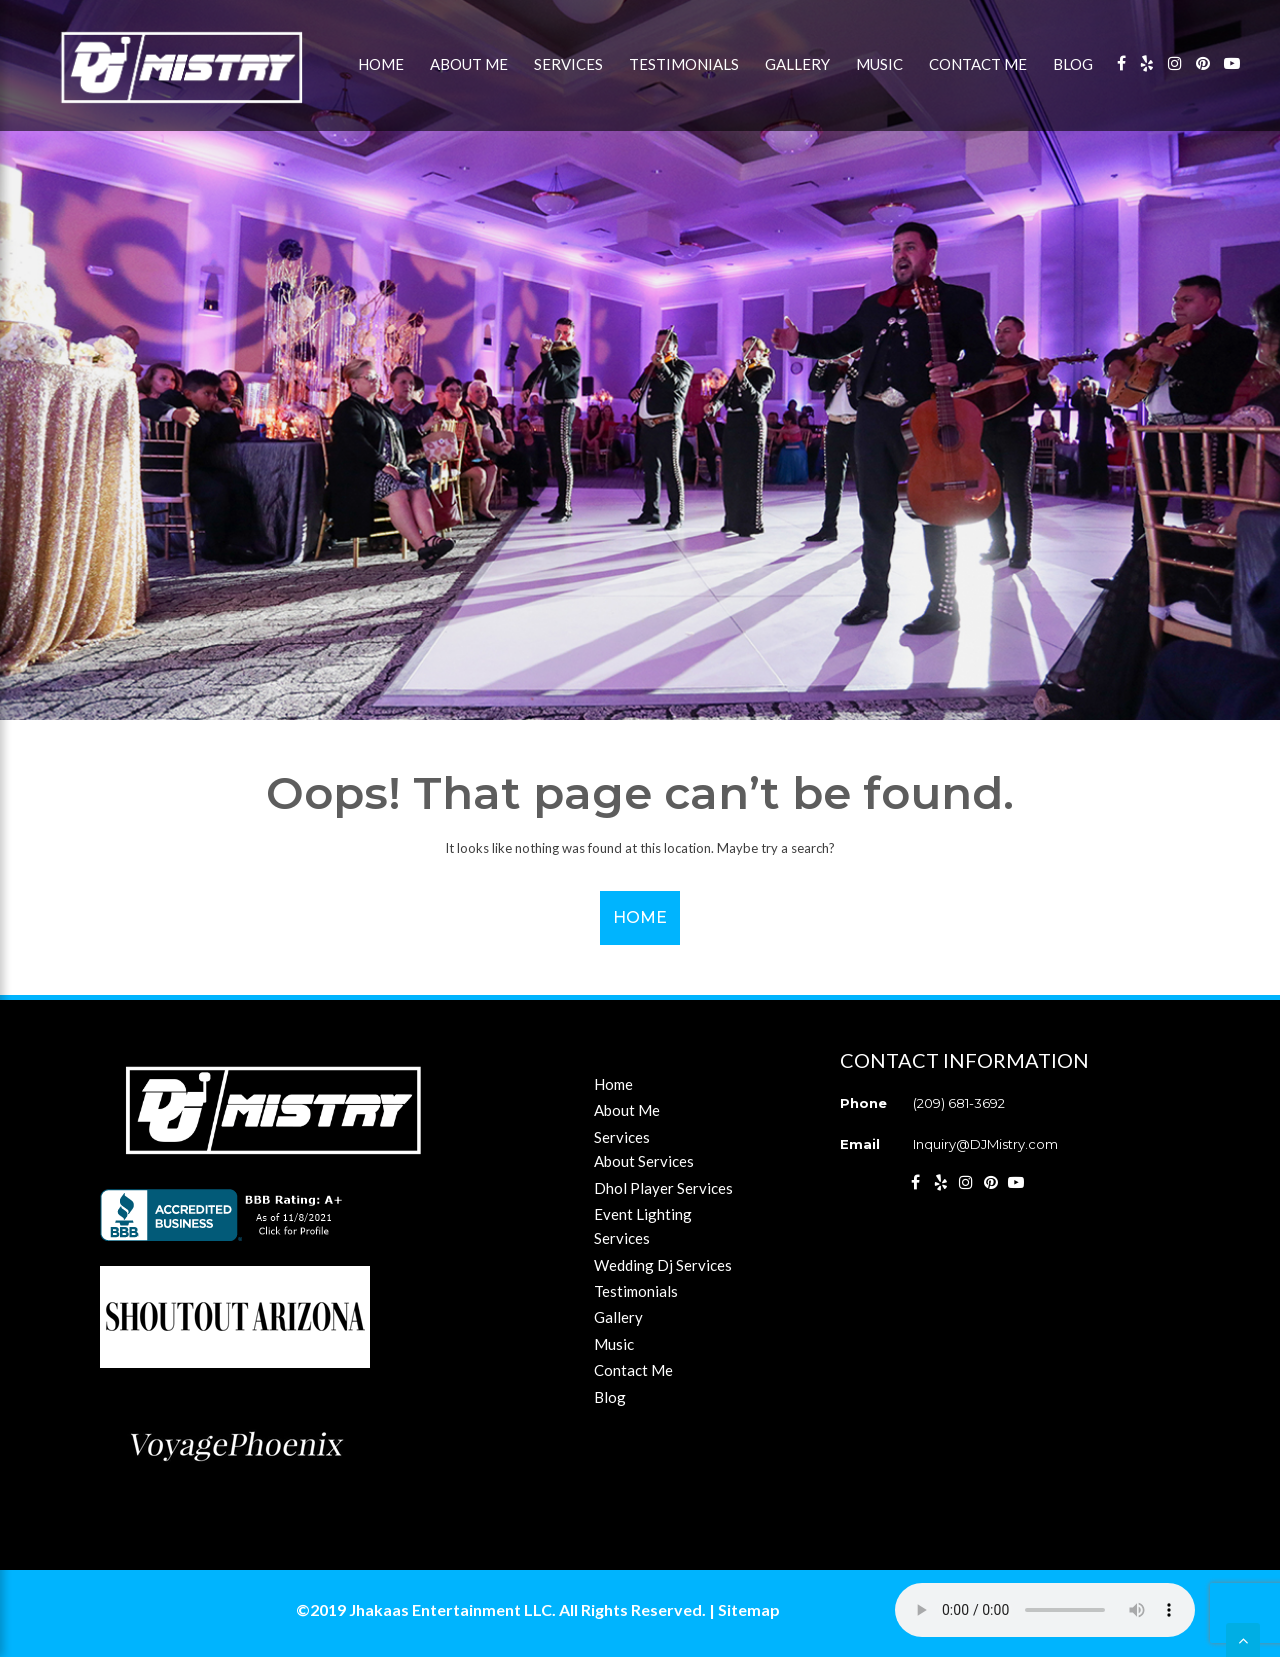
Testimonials (684, 64)
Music (879, 64)
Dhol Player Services (663, 1188)
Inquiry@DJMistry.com (985, 1144)
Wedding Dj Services (663, 1265)
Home (381, 64)
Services (568, 64)
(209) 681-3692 (959, 1103)
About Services (644, 1161)
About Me (469, 64)
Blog (1073, 64)
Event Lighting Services (643, 1226)
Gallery (797, 64)
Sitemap (749, 1609)
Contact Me (978, 64)
